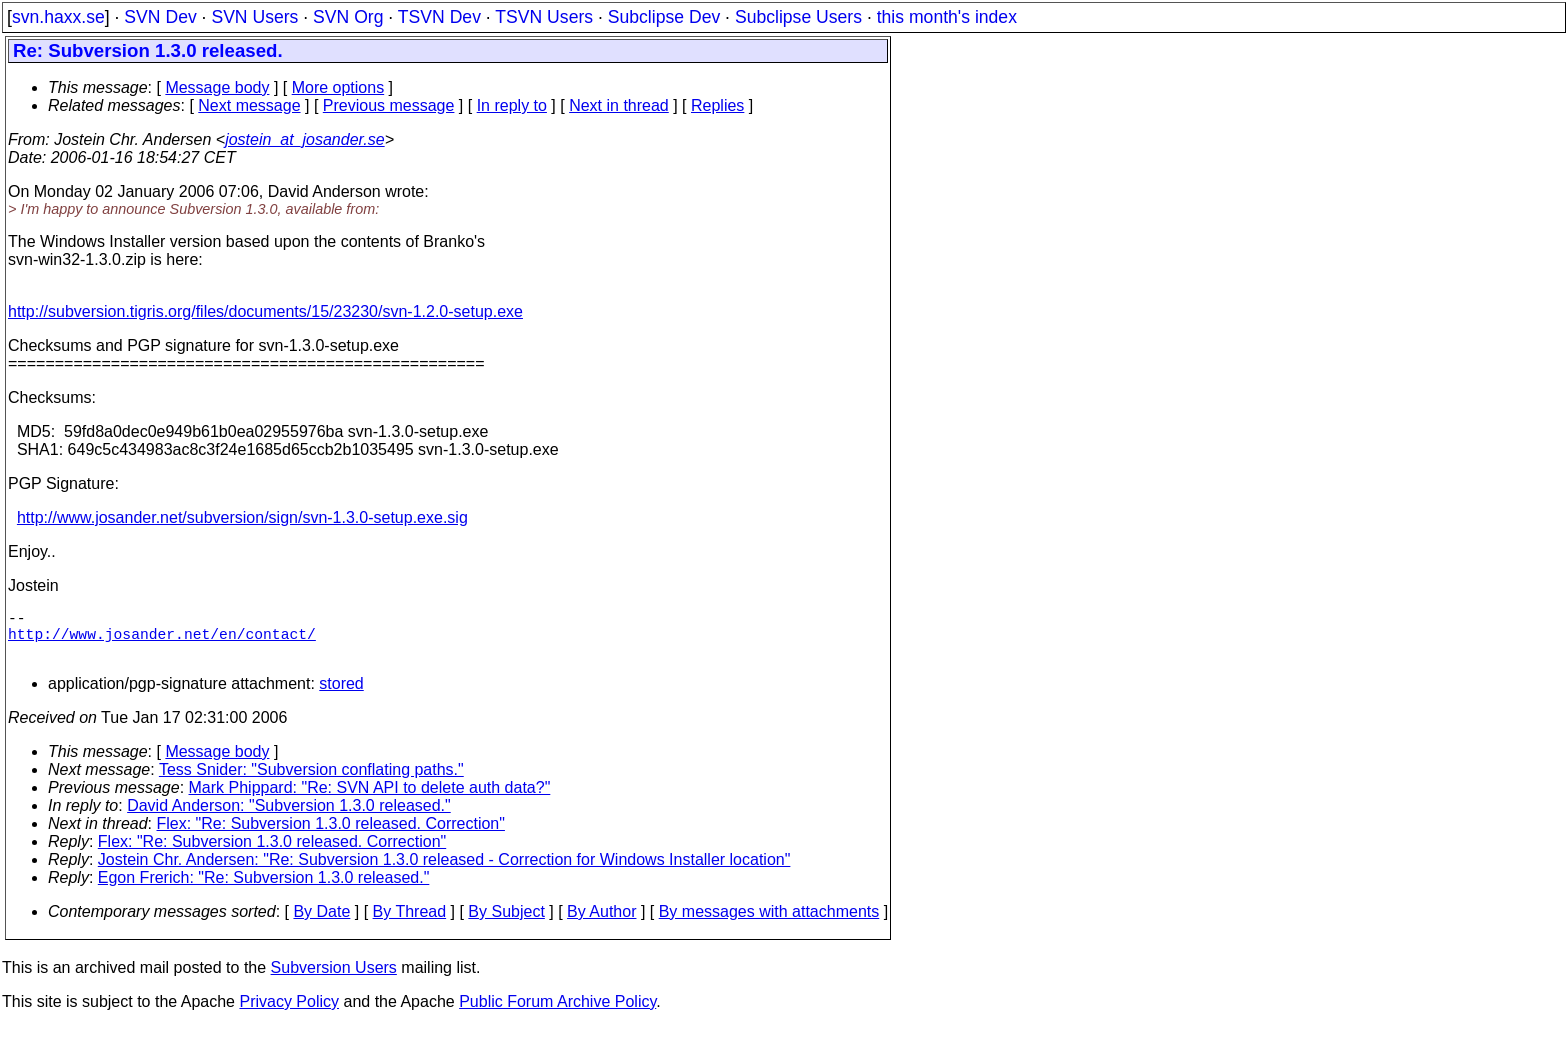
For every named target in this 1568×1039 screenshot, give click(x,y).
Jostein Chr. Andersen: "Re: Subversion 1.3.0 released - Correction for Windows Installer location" (444, 871)
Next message (249, 105)
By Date (321, 923)
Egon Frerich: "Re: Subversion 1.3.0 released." (264, 889)
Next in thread (619, 105)
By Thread (410, 923)
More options (338, 87)
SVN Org (348, 17)
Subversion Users (334, 979)
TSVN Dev (439, 17)
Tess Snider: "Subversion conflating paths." (311, 781)
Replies (717, 105)
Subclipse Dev (664, 17)
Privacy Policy (289, 1013)
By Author (601, 923)
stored (341, 695)
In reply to (512, 105)
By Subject (506, 923)
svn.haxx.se (58, 17)
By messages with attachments (769, 923)
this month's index (947, 17)
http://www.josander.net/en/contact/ (162, 641)
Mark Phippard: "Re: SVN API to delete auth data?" (370, 799)
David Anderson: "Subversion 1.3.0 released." (289, 817)
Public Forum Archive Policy (557, 1013)
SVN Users (254, 17)
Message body (217, 87)
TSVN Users (544, 17)
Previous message (389, 105)
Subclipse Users (798, 17)
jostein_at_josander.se (305, 139)
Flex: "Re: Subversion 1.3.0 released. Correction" (331, 835)
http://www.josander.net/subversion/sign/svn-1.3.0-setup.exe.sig (242, 517)
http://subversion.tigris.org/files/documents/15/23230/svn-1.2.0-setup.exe (265, 311)
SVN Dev (160, 17)
